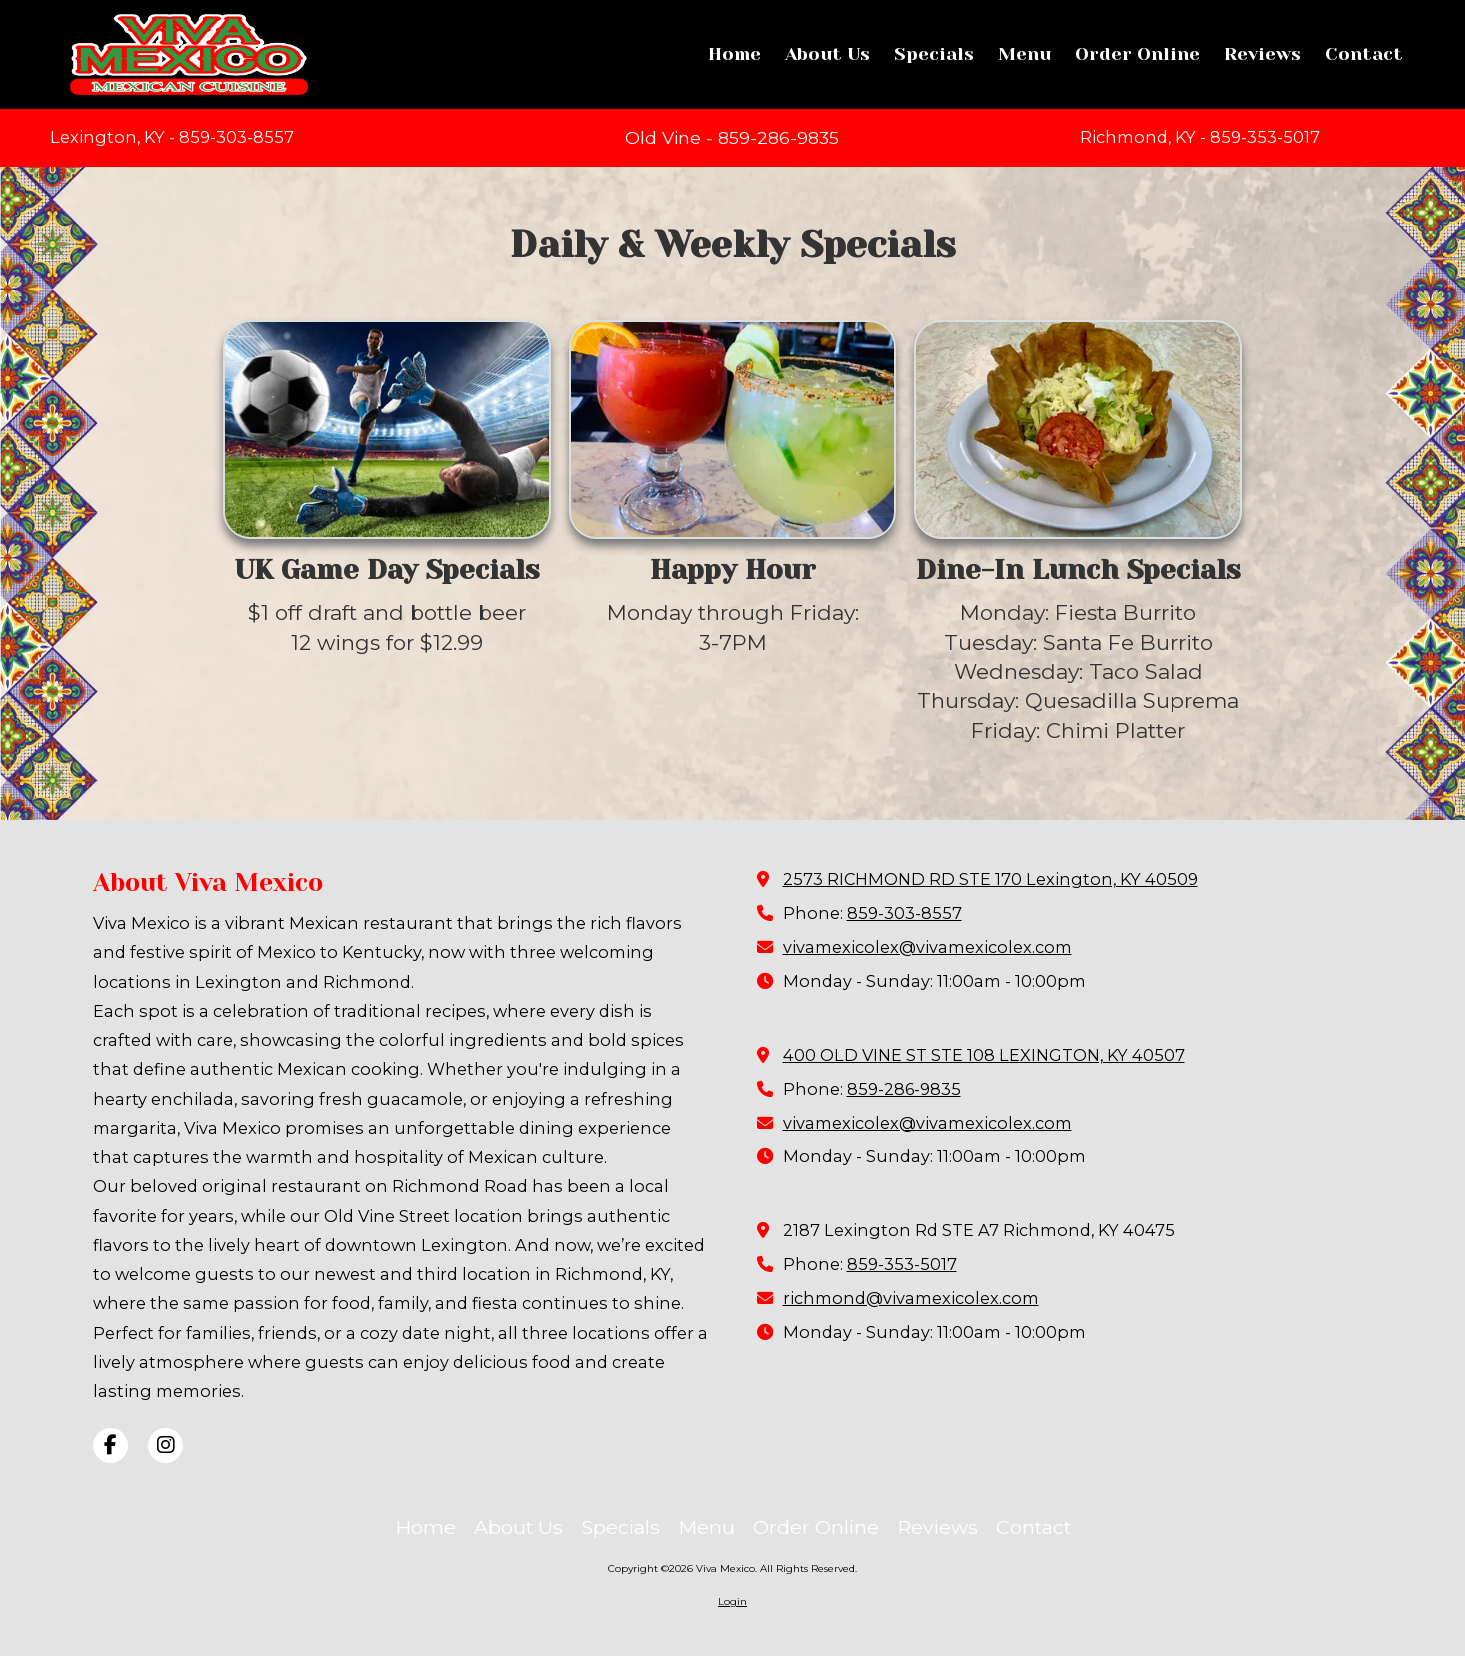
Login (732, 1601)
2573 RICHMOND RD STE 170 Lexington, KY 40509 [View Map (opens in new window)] (990, 879)
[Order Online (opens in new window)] (1137, 55)
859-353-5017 (902, 1264)
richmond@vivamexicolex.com (911, 1298)
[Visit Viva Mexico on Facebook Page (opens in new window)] (110, 1445)
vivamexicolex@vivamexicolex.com (927, 947)
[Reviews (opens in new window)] (1262, 55)
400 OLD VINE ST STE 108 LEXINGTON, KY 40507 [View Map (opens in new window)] (984, 1055)
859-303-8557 (904, 913)
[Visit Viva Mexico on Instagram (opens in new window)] (165, 1445)
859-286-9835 (904, 1089)
